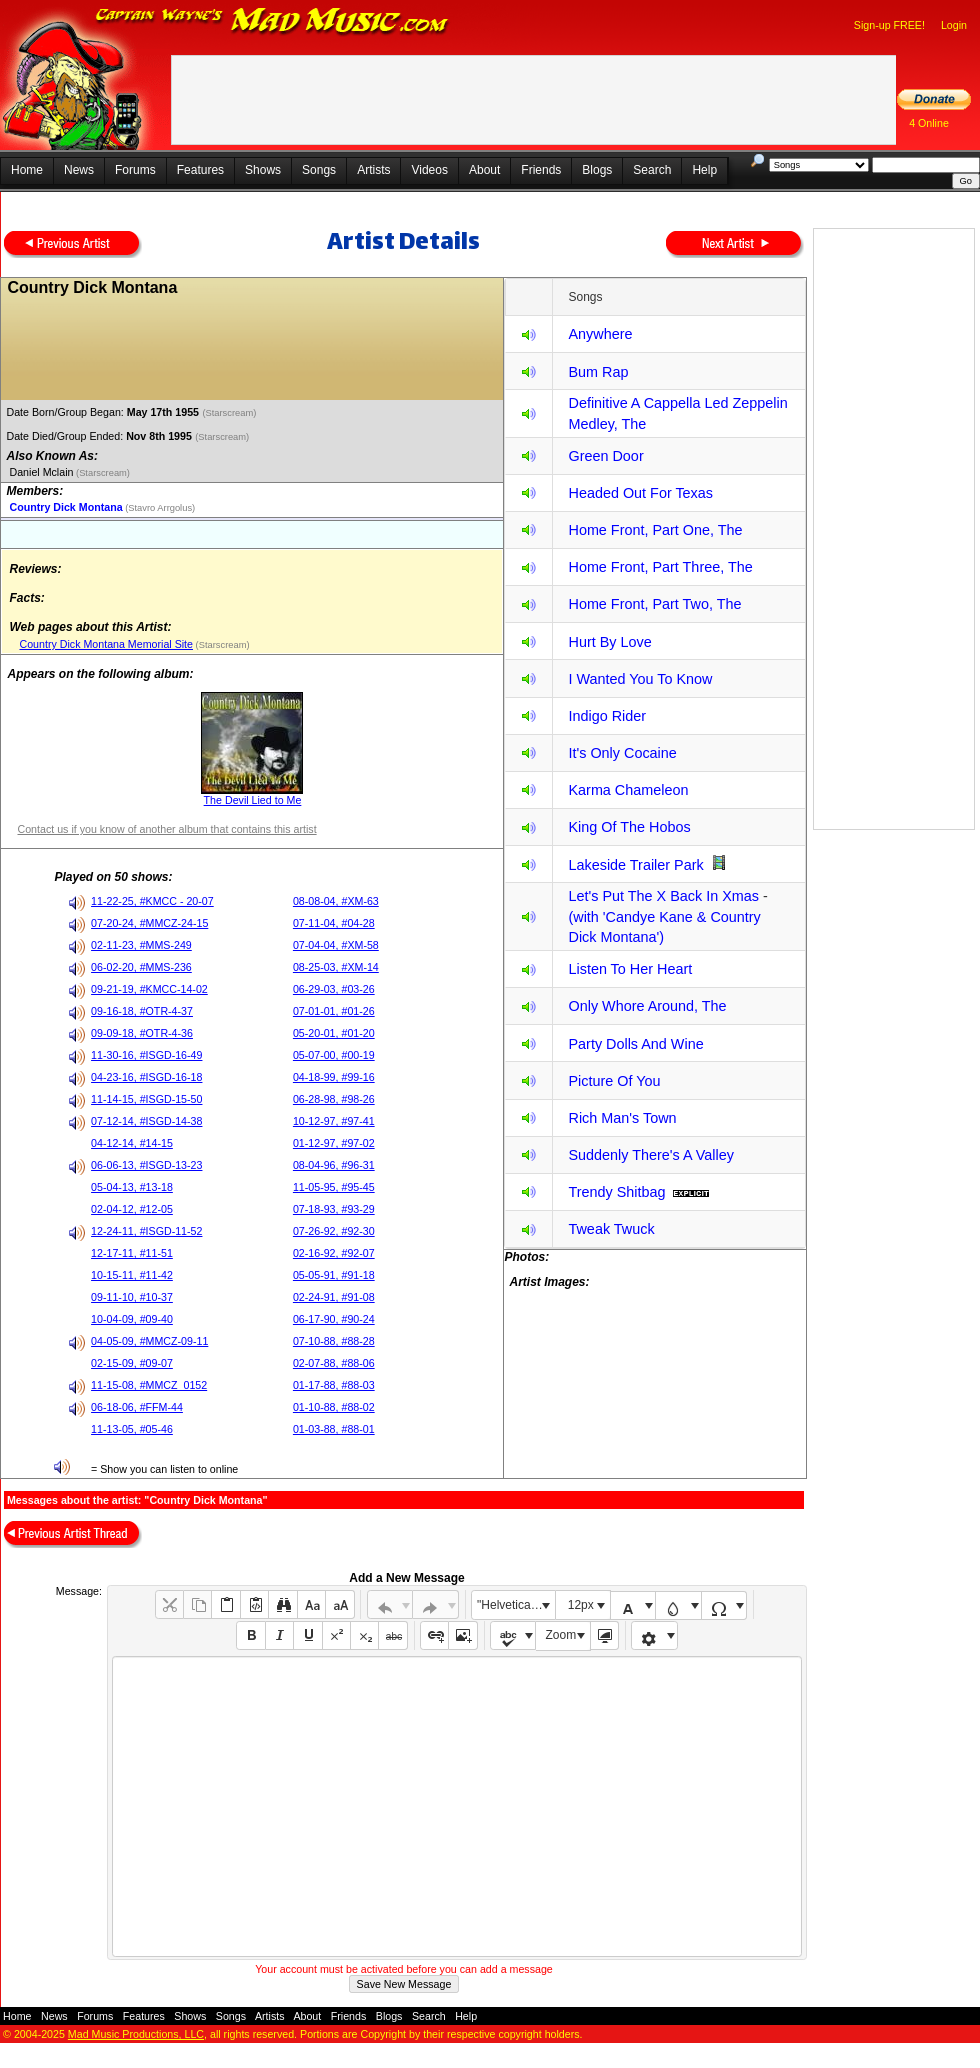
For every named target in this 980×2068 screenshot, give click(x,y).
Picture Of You (614, 1081)
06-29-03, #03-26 (334, 989)
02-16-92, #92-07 (334, 1253)
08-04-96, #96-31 (334, 1165)
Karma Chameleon (628, 790)
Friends (541, 170)
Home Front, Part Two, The (654, 604)
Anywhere (600, 334)
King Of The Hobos (629, 827)
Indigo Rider (607, 716)
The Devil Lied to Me (253, 800)
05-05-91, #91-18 (334, 1275)
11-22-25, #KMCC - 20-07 (152, 901)
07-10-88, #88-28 (334, 1341)
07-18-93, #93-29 (334, 1209)
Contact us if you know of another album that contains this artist (166, 829)
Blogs (597, 170)
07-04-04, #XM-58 (336, 945)
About (484, 170)
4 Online (929, 123)
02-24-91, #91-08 (334, 1297)
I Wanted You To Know (640, 679)
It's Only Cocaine (622, 753)
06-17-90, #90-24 (334, 1319)
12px (581, 1605)
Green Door (605, 456)
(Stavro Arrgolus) (159, 508)
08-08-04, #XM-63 (336, 901)
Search (652, 170)
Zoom (561, 1635)
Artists (373, 170)
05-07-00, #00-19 (334, 1055)
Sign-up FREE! (889, 25)
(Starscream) (230, 413)
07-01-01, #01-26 (334, 1011)
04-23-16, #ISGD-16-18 (146, 1077)
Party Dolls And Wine (635, 1044)
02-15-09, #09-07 (132, 1363)
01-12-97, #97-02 (334, 1143)
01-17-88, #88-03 (334, 1385)
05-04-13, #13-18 (132, 1187)
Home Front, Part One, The (655, 530)
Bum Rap (598, 372)
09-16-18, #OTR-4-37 (142, 1011)
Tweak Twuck (611, 1229)
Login (954, 25)
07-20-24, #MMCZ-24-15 (149, 923)
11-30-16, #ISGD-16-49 (146, 1055)
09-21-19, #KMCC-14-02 (149, 989)
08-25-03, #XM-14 (336, 967)
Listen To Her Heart (630, 969)
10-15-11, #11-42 (132, 1275)
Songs (319, 170)
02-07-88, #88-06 (334, 1363)
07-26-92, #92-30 (334, 1231)
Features (200, 170)
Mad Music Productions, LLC (136, 2034)
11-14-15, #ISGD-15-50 (146, 1099)
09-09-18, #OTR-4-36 (142, 1033)
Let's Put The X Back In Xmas (663, 896)
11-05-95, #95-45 (334, 1187)
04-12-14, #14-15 (132, 1143)
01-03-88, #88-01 (334, 1429)
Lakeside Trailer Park (635, 865)
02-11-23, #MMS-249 (141, 945)
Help (704, 170)
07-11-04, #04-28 (334, 923)
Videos (429, 170)
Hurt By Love (609, 642)
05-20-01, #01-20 (334, 1033)
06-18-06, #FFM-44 (137, 1407)
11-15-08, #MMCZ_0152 (149, 1385)
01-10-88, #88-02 (334, 1407)
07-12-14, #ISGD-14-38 (146, 1121)
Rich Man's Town (622, 1118)
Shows (263, 170)
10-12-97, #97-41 (334, 1121)
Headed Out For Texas (640, 493)
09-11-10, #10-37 (132, 1297)
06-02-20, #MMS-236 (141, 967)
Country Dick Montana (65, 507)
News (79, 170)
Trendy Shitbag (616, 1192)
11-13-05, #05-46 (132, 1429)
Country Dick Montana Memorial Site (106, 644)
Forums (135, 170)
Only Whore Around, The (647, 1006)
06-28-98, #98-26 (334, 1099)
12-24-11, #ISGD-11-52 (146, 1231)
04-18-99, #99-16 (334, 1077)
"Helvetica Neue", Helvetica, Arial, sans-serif (516, 1605)
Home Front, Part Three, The (660, 567)
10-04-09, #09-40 (132, 1319)
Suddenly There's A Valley (650, 1155)
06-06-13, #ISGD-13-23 (146, 1165)
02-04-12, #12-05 (132, 1209)
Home (27, 170)
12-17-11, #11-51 (132, 1253)
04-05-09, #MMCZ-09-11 (149, 1341)
